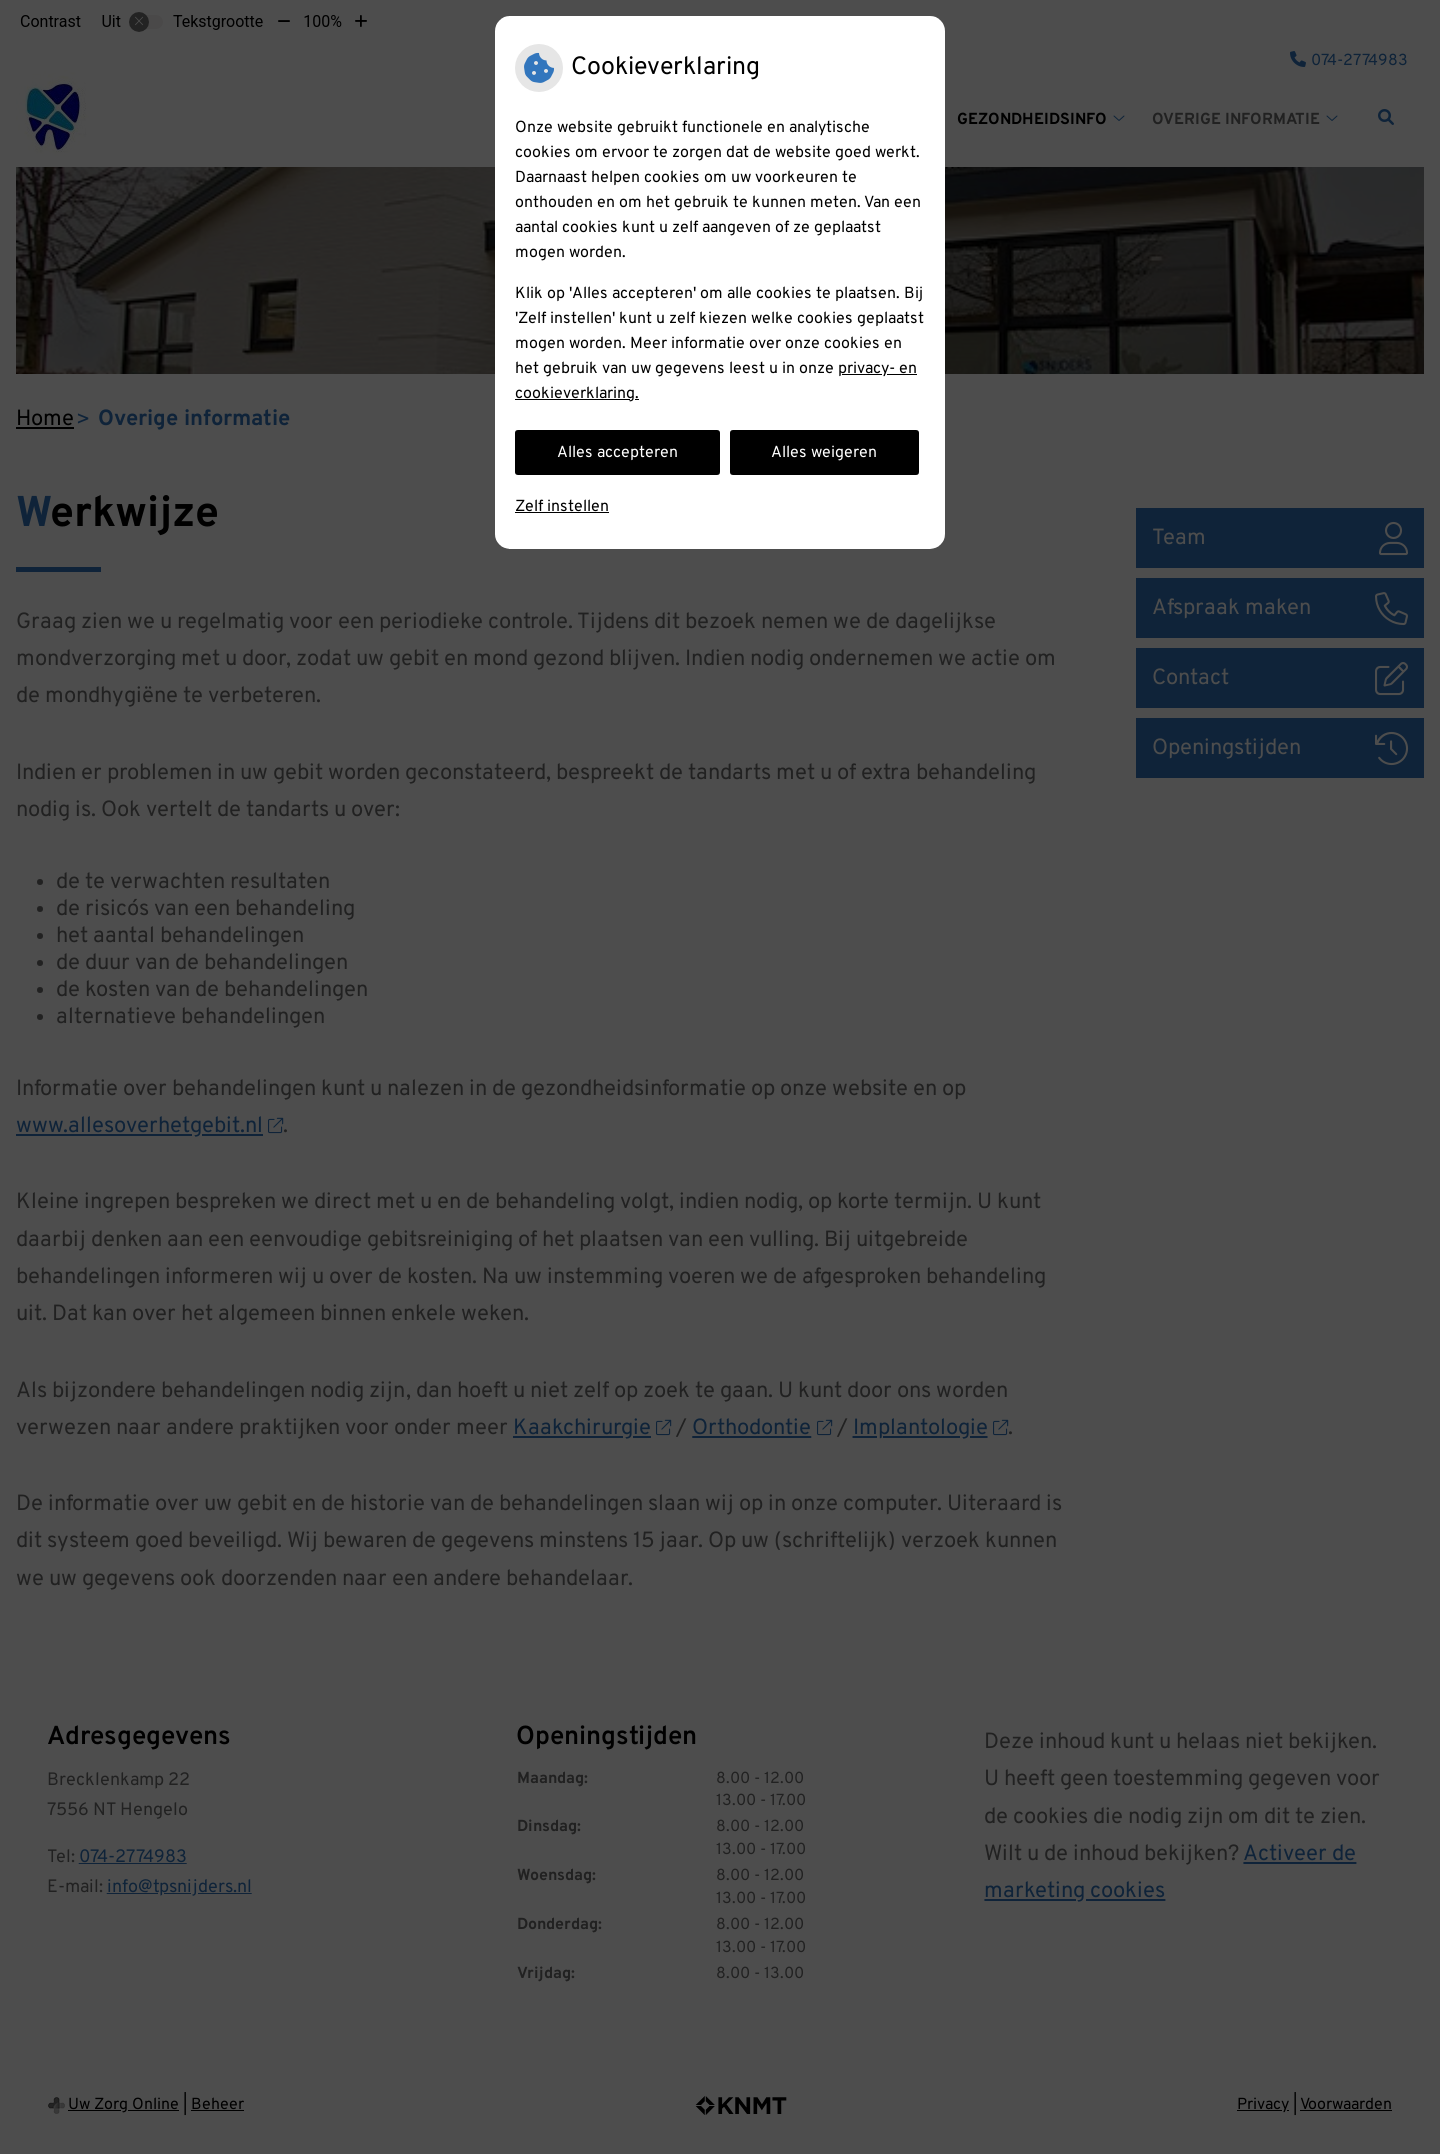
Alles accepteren (617, 453)
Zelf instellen (562, 507)
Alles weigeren (824, 453)
